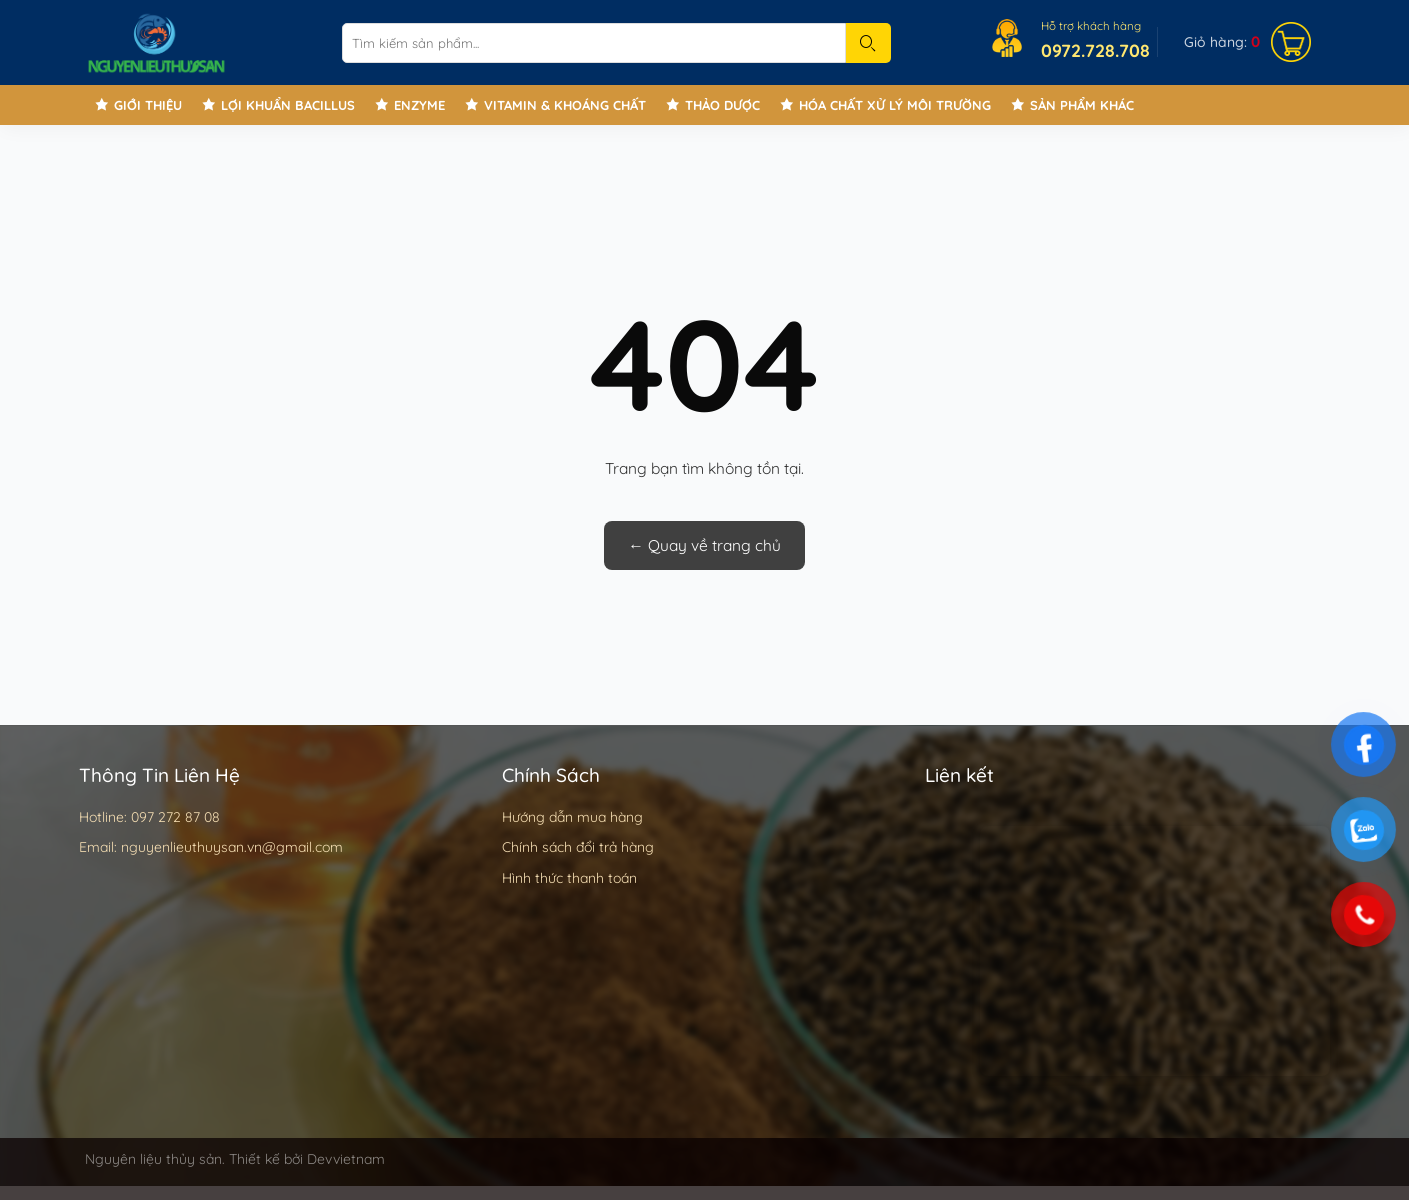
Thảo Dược (722, 105)
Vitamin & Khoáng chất (565, 105)
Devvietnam (346, 1158)
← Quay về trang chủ (704, 545)
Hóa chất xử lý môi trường (895, 105)
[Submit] (868, 43)
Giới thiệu (148, 105)
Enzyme (419, 105)
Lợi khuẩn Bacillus (288, 105)
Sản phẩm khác (1082, 105)
